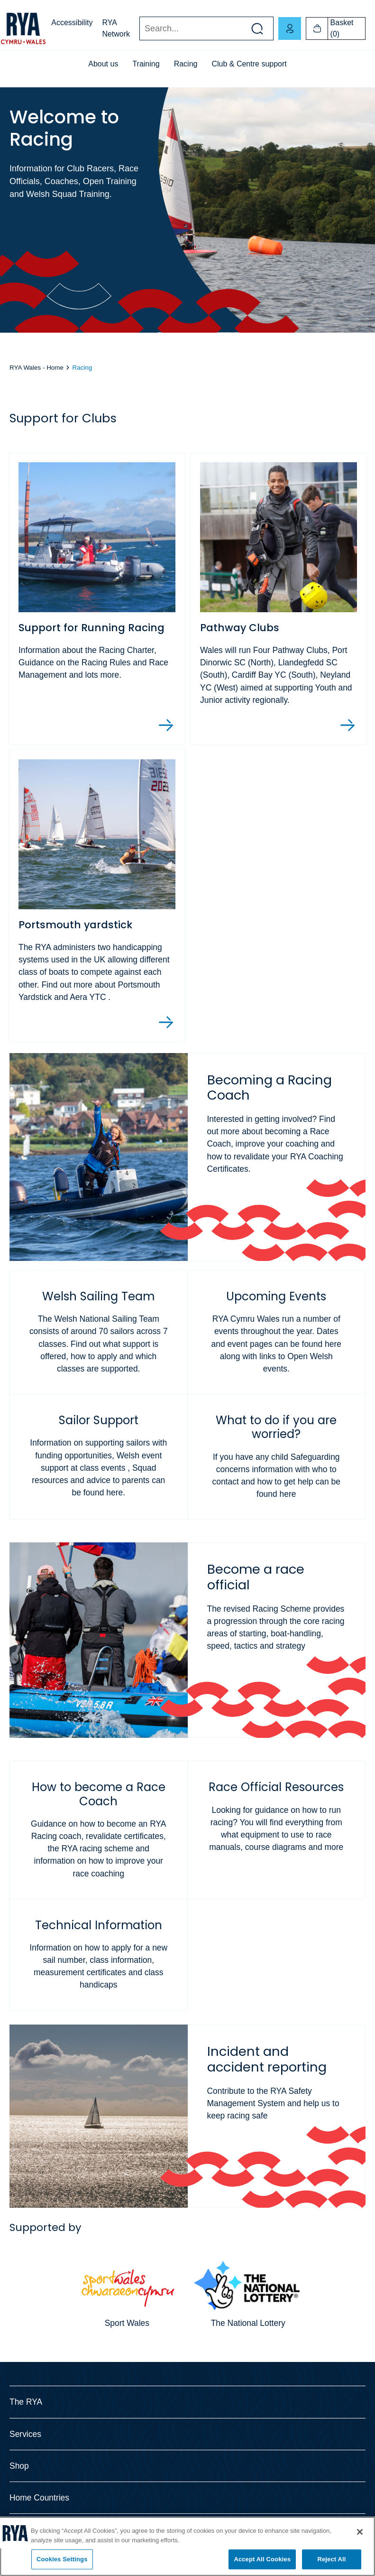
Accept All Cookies (262, 2559)
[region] (187, 2546)
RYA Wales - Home (36, 367)
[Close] (359, 2531)
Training (145, 64)
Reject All (331, 2559)
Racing (186, 64)
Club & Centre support (248, 64)
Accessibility (71, 23)
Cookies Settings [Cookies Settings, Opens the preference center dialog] (62, 2559)
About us (103, 64)
